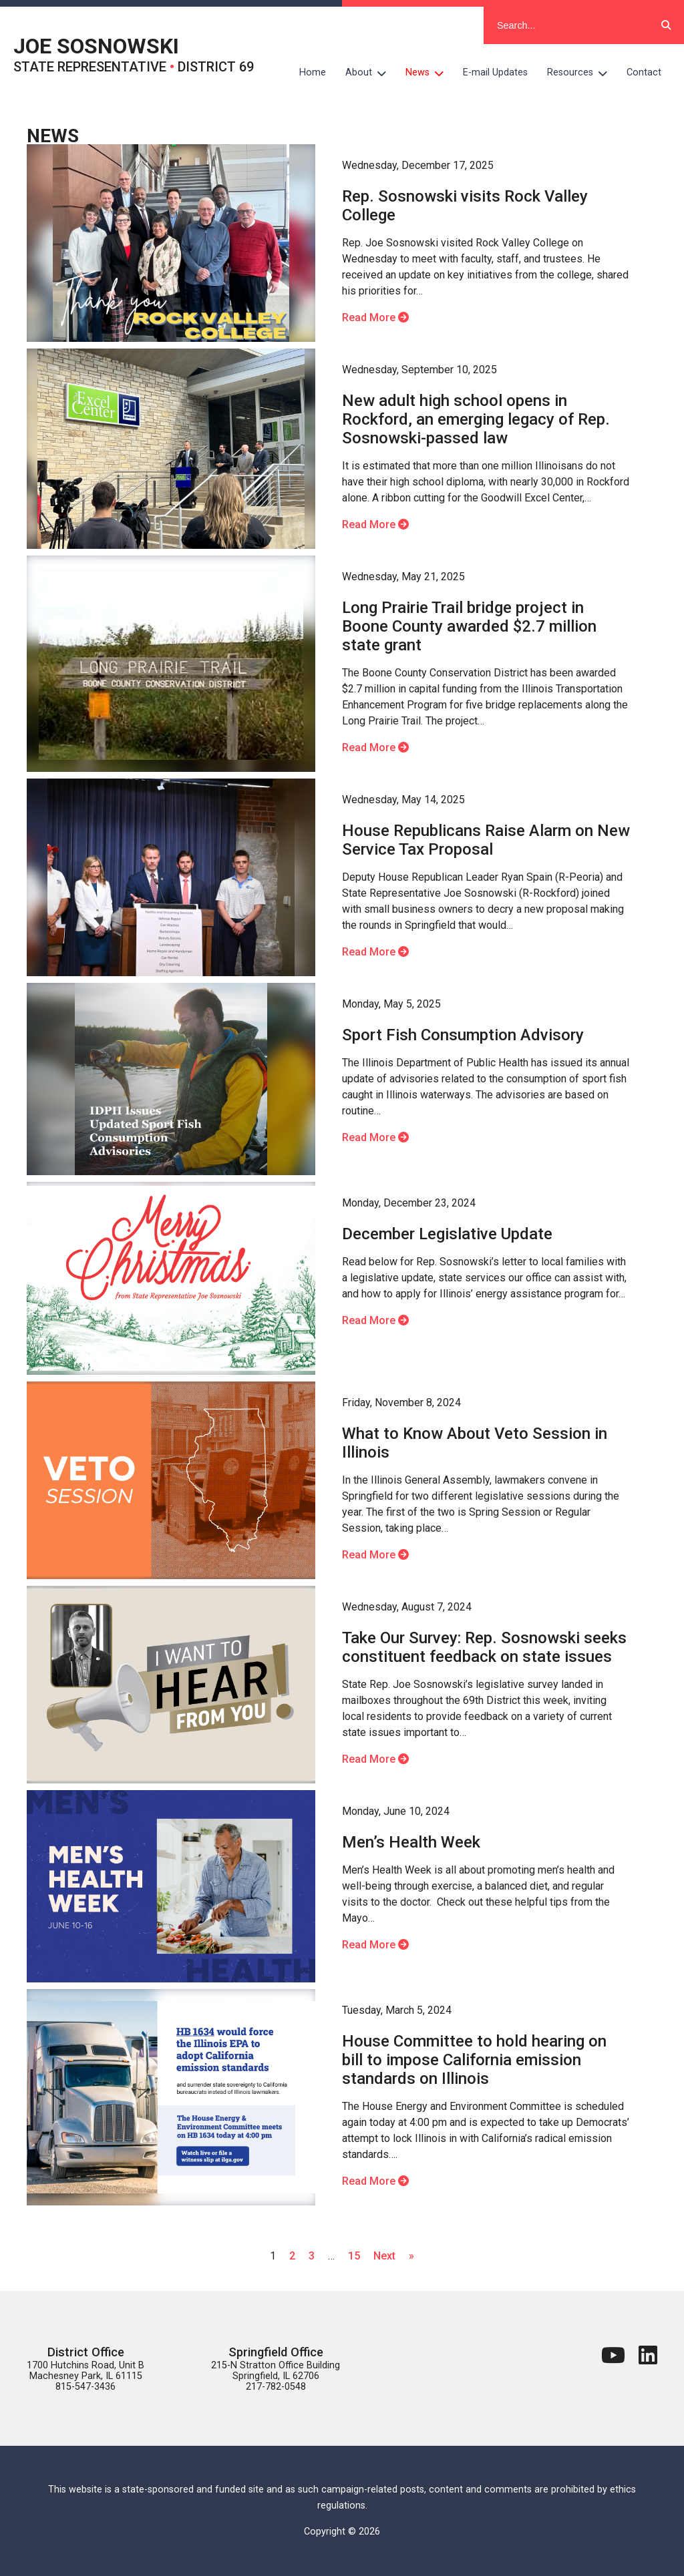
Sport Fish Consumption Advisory (463, 1035)
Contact (644, 72)
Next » (393, 2255)
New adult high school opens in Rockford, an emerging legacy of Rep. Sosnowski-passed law (476, 419)
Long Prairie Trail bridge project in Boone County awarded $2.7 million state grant (469, 626)
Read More (375, 317)
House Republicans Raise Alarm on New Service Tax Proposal (486, 840)
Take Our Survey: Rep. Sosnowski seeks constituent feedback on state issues (484, 1647)
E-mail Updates (495, 72)
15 (354, 2255)
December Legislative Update (447, 1234)
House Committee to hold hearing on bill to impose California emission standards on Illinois (474, 2060)
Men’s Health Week (411, 1842)
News (429, 72)
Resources (582, 72)
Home (312, 72)
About (370, 72)
